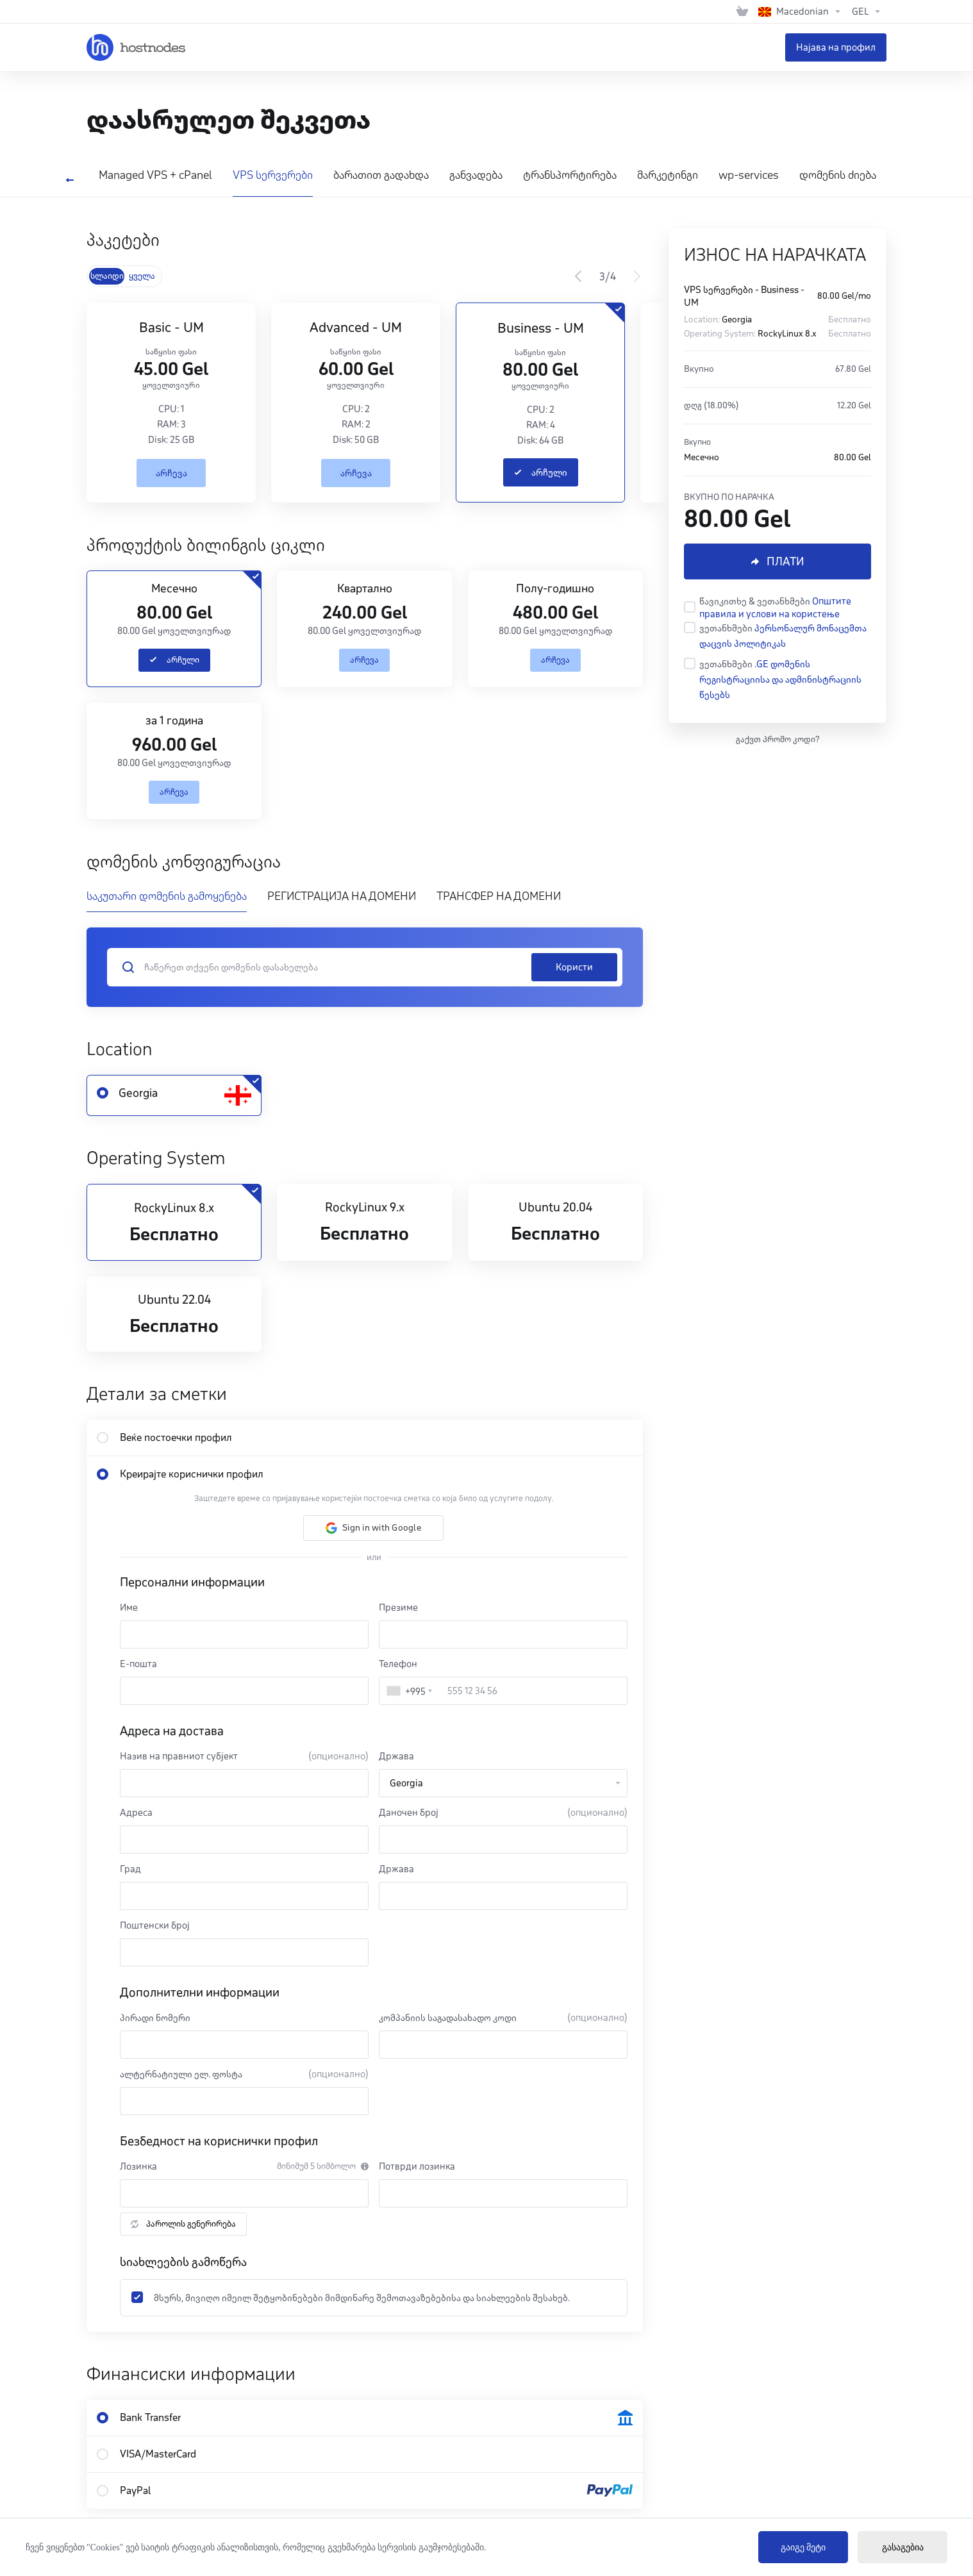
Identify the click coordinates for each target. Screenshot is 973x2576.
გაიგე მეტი (803, 2547)
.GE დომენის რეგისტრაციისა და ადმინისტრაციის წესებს (780, 679)
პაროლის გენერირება (183, 2223)
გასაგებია (903, 2547)
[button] (373, 1528)
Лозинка (138, 2166)
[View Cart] (742, 11)
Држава (396, 1756)
